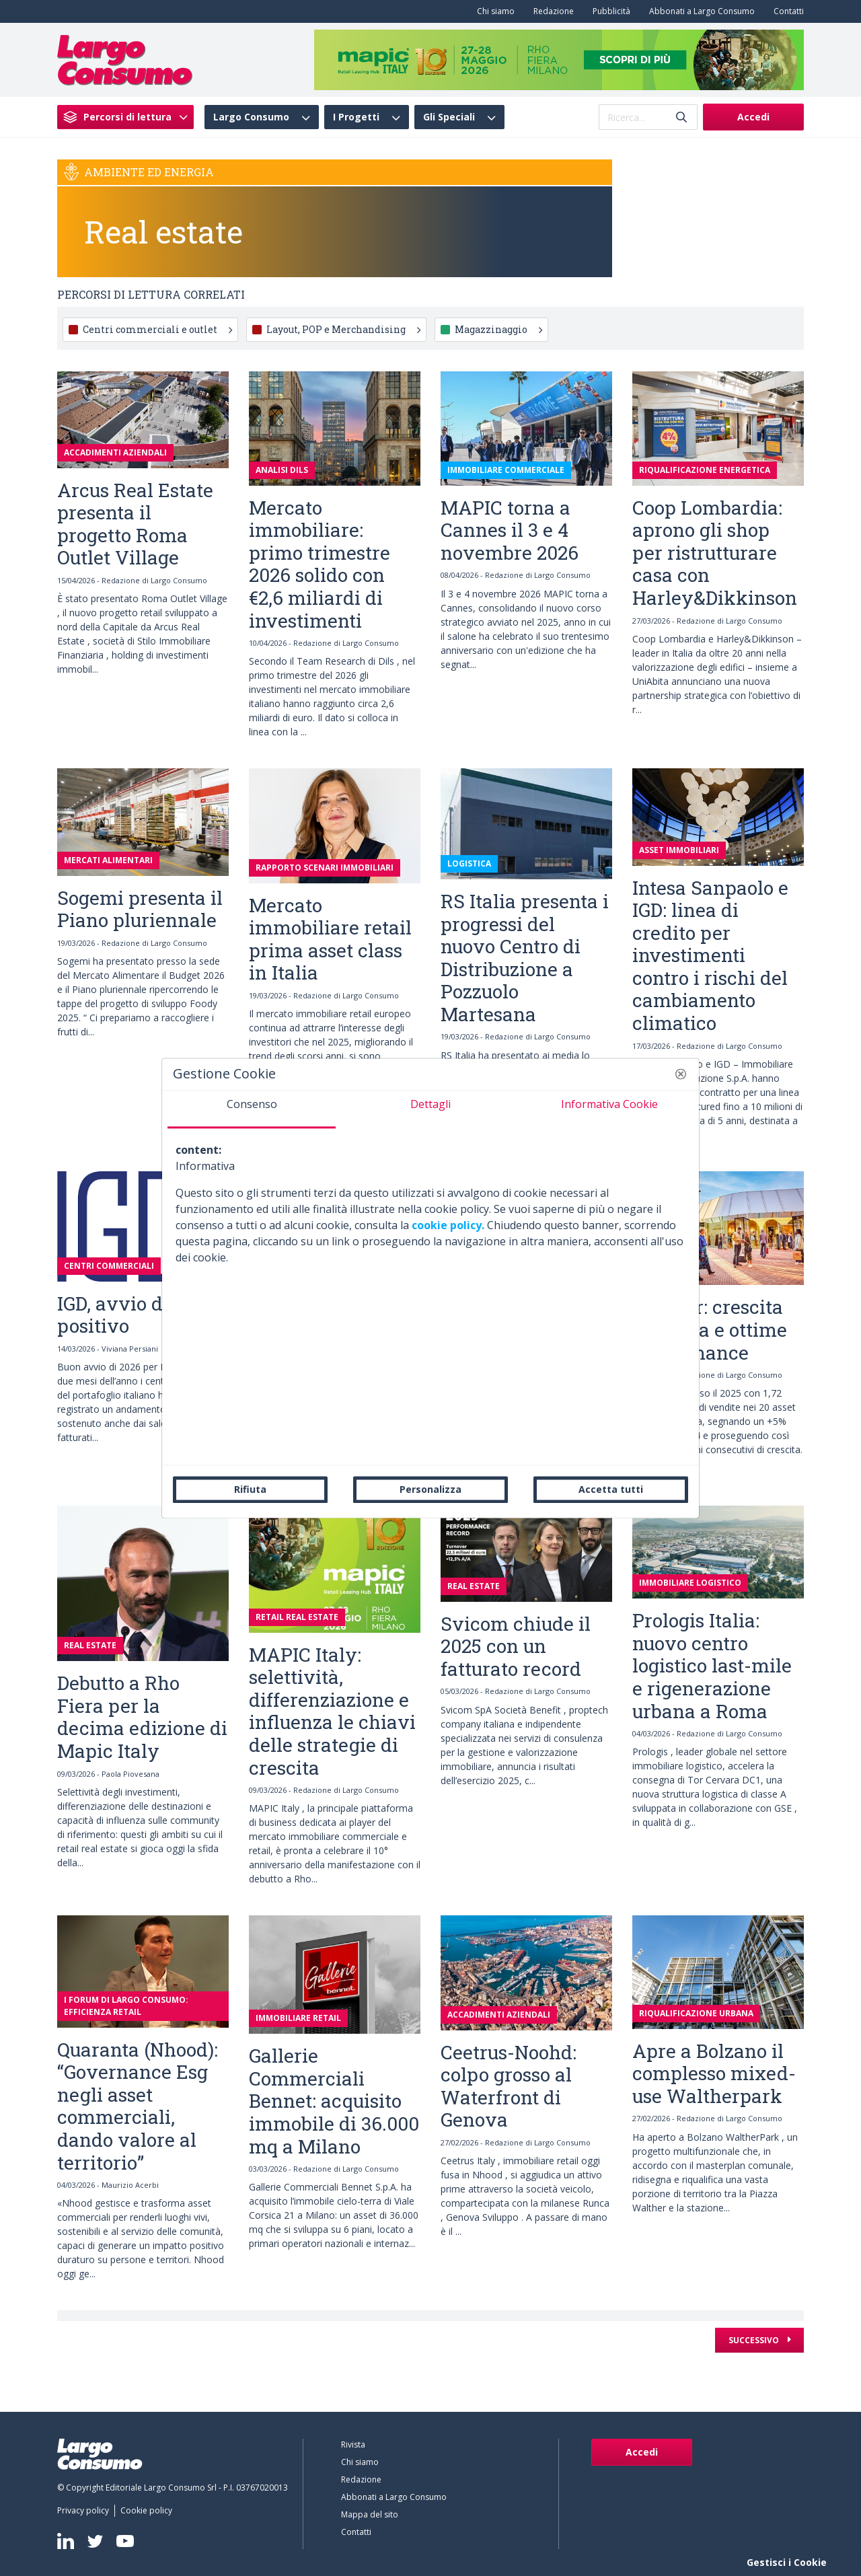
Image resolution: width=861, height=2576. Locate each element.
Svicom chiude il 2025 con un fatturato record (516, 1646)
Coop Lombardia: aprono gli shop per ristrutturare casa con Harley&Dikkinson (714, 552)
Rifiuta (250, 1489)
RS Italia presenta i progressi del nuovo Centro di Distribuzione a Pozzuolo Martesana (525, 958)
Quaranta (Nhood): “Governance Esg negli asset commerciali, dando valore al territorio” (137, 2106)
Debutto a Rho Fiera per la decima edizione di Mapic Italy (142, 1716)
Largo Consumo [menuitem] (251, 117)
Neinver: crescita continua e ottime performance (709, 1329)
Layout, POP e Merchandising (343, 329)
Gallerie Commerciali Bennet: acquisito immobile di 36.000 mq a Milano (334, 2100)
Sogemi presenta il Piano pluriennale (140, 909)
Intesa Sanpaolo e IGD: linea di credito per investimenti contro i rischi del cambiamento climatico (710, 955)
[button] (680, 1073)
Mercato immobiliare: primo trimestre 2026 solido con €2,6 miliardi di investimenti (319, 564)
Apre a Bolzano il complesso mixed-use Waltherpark (714, 2073)
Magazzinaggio (498, 329)
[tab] (251, 1109)
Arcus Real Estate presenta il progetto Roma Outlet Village (135, 524)
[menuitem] (493, 11)
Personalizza (430, 1489)
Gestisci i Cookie (787, 2562)
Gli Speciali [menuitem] (449, 117)
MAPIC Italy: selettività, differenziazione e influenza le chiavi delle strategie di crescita (332, 1711)
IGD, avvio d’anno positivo (134, 1315)
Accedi (753, 116)
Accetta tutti (610, 1489)
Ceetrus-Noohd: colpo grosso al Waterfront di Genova (508, 2086)
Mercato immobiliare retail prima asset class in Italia (330, 939)
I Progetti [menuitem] (356, 117)
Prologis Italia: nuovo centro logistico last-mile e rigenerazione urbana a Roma (712, 1665)
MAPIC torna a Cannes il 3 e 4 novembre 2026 (509, 530)
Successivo (754, 2340)
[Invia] (681, 117)
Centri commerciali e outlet (157, 329)
